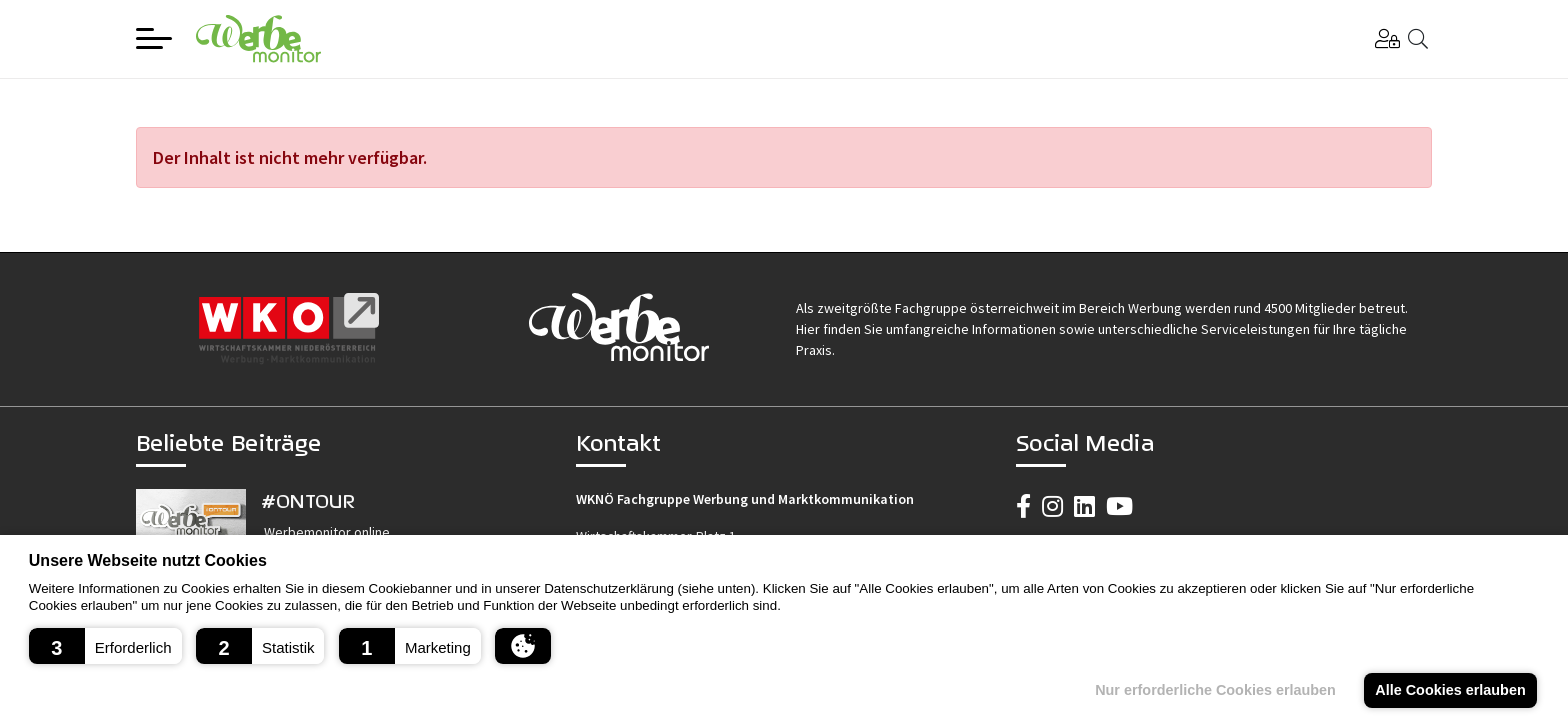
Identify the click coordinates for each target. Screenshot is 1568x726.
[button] (105, 646)
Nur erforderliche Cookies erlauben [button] (1215, 690)
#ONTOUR (308, 500)
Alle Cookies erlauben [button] (1450, 690)
